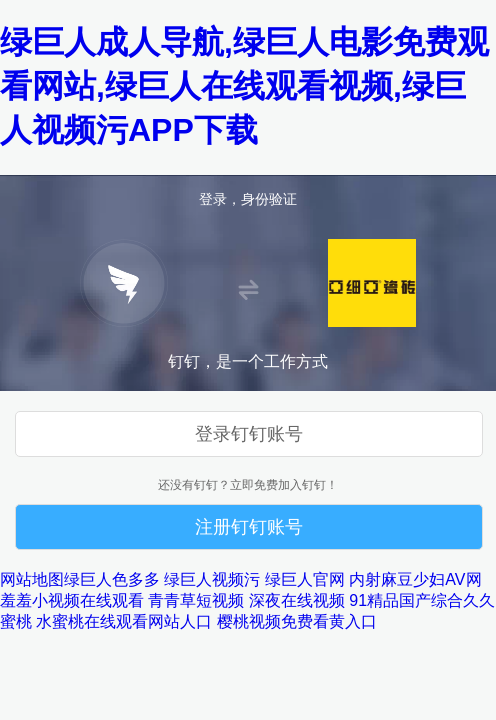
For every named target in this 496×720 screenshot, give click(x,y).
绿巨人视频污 (212, 579)
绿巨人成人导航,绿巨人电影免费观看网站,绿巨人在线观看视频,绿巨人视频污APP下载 (244, 86)
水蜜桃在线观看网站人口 (124, 621)
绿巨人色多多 (112, 579)
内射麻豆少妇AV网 (415, 579)
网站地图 (32, 579)
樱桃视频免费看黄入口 (297, 621)
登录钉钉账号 (249, 434)
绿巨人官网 (305, 579)
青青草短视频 (196, 600)
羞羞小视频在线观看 (72, 600)
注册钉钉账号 (249, 527)
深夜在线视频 (297, 600)
